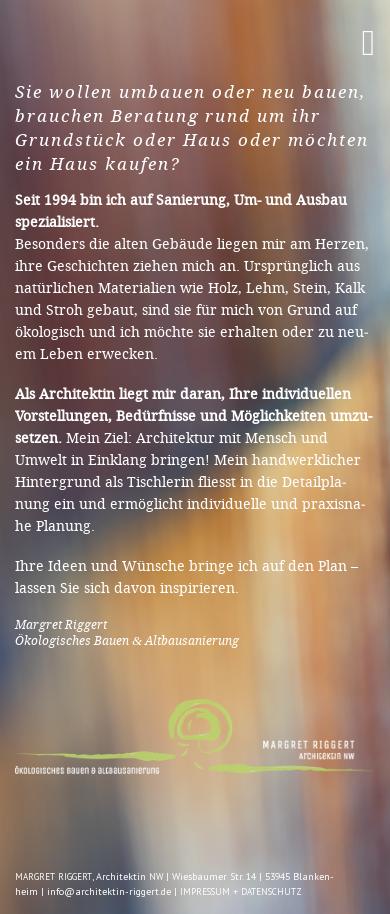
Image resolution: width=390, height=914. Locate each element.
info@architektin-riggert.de (109, 891)
